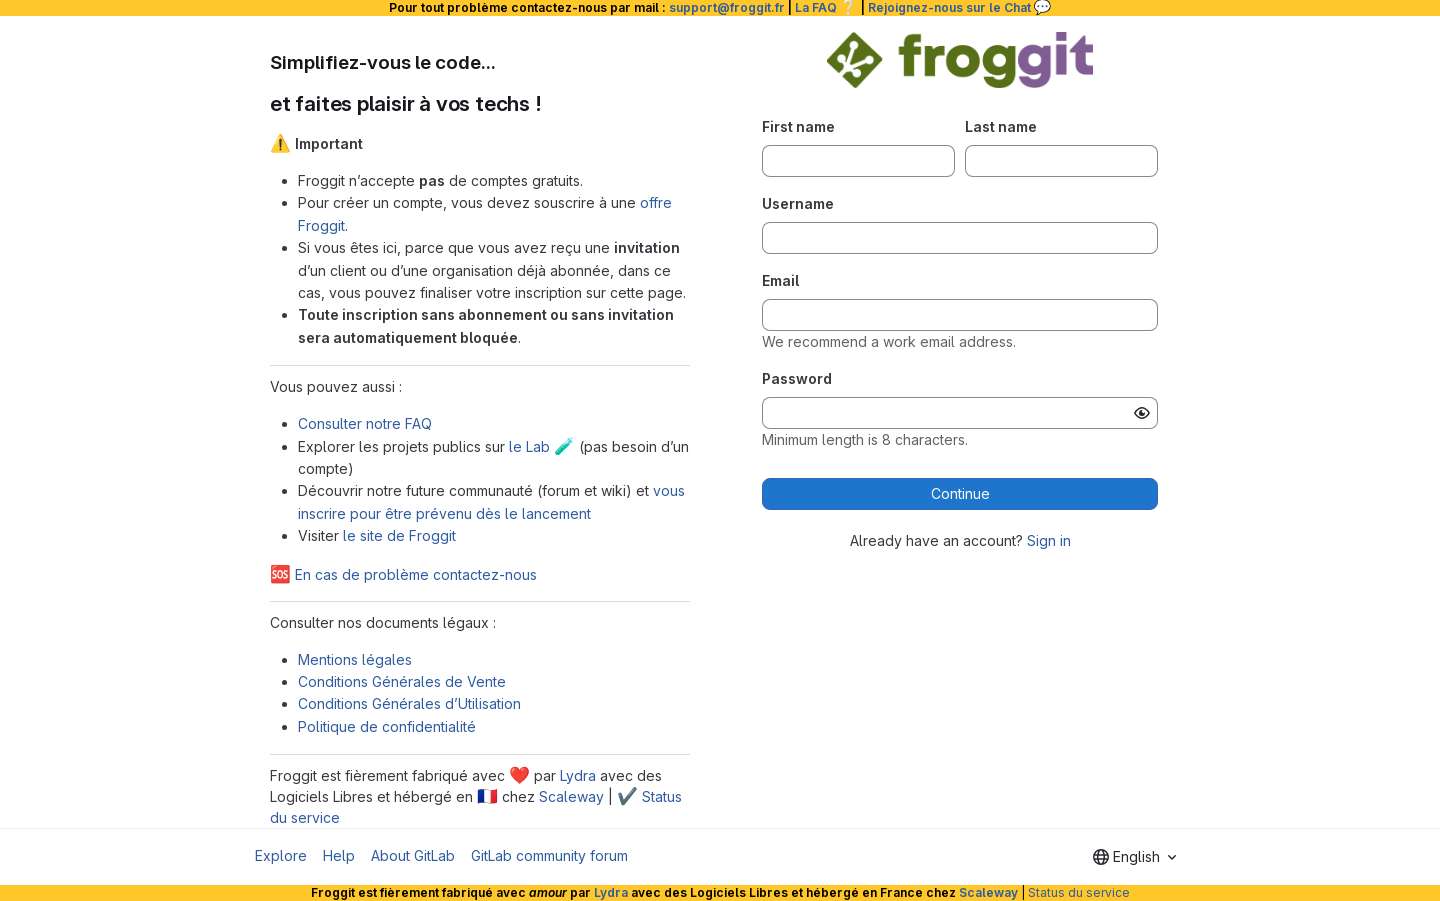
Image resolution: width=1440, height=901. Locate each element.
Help (339, 855)
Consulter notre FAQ (365, 423)
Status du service (1079, 892)
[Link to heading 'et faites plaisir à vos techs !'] (553, 103)
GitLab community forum (549, 855)
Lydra (578, 775)
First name (798, 126)
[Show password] (1142, 413)
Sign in (1049, 540)
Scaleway (571, 796)
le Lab (542, 446)
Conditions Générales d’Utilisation (409, 703)
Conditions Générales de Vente (402, 681)
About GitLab (413, 855)
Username (798, 203)
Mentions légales (355, 659)
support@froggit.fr (727, 7)
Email (780, 280)
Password (797, 378)
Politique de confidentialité (387, 726)
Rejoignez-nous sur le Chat (960, 7)
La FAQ (826, 7)
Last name (1001, 126)
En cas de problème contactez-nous (403, 574)
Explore (281, 855)
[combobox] (1134, 857)
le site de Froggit (399, 535)
